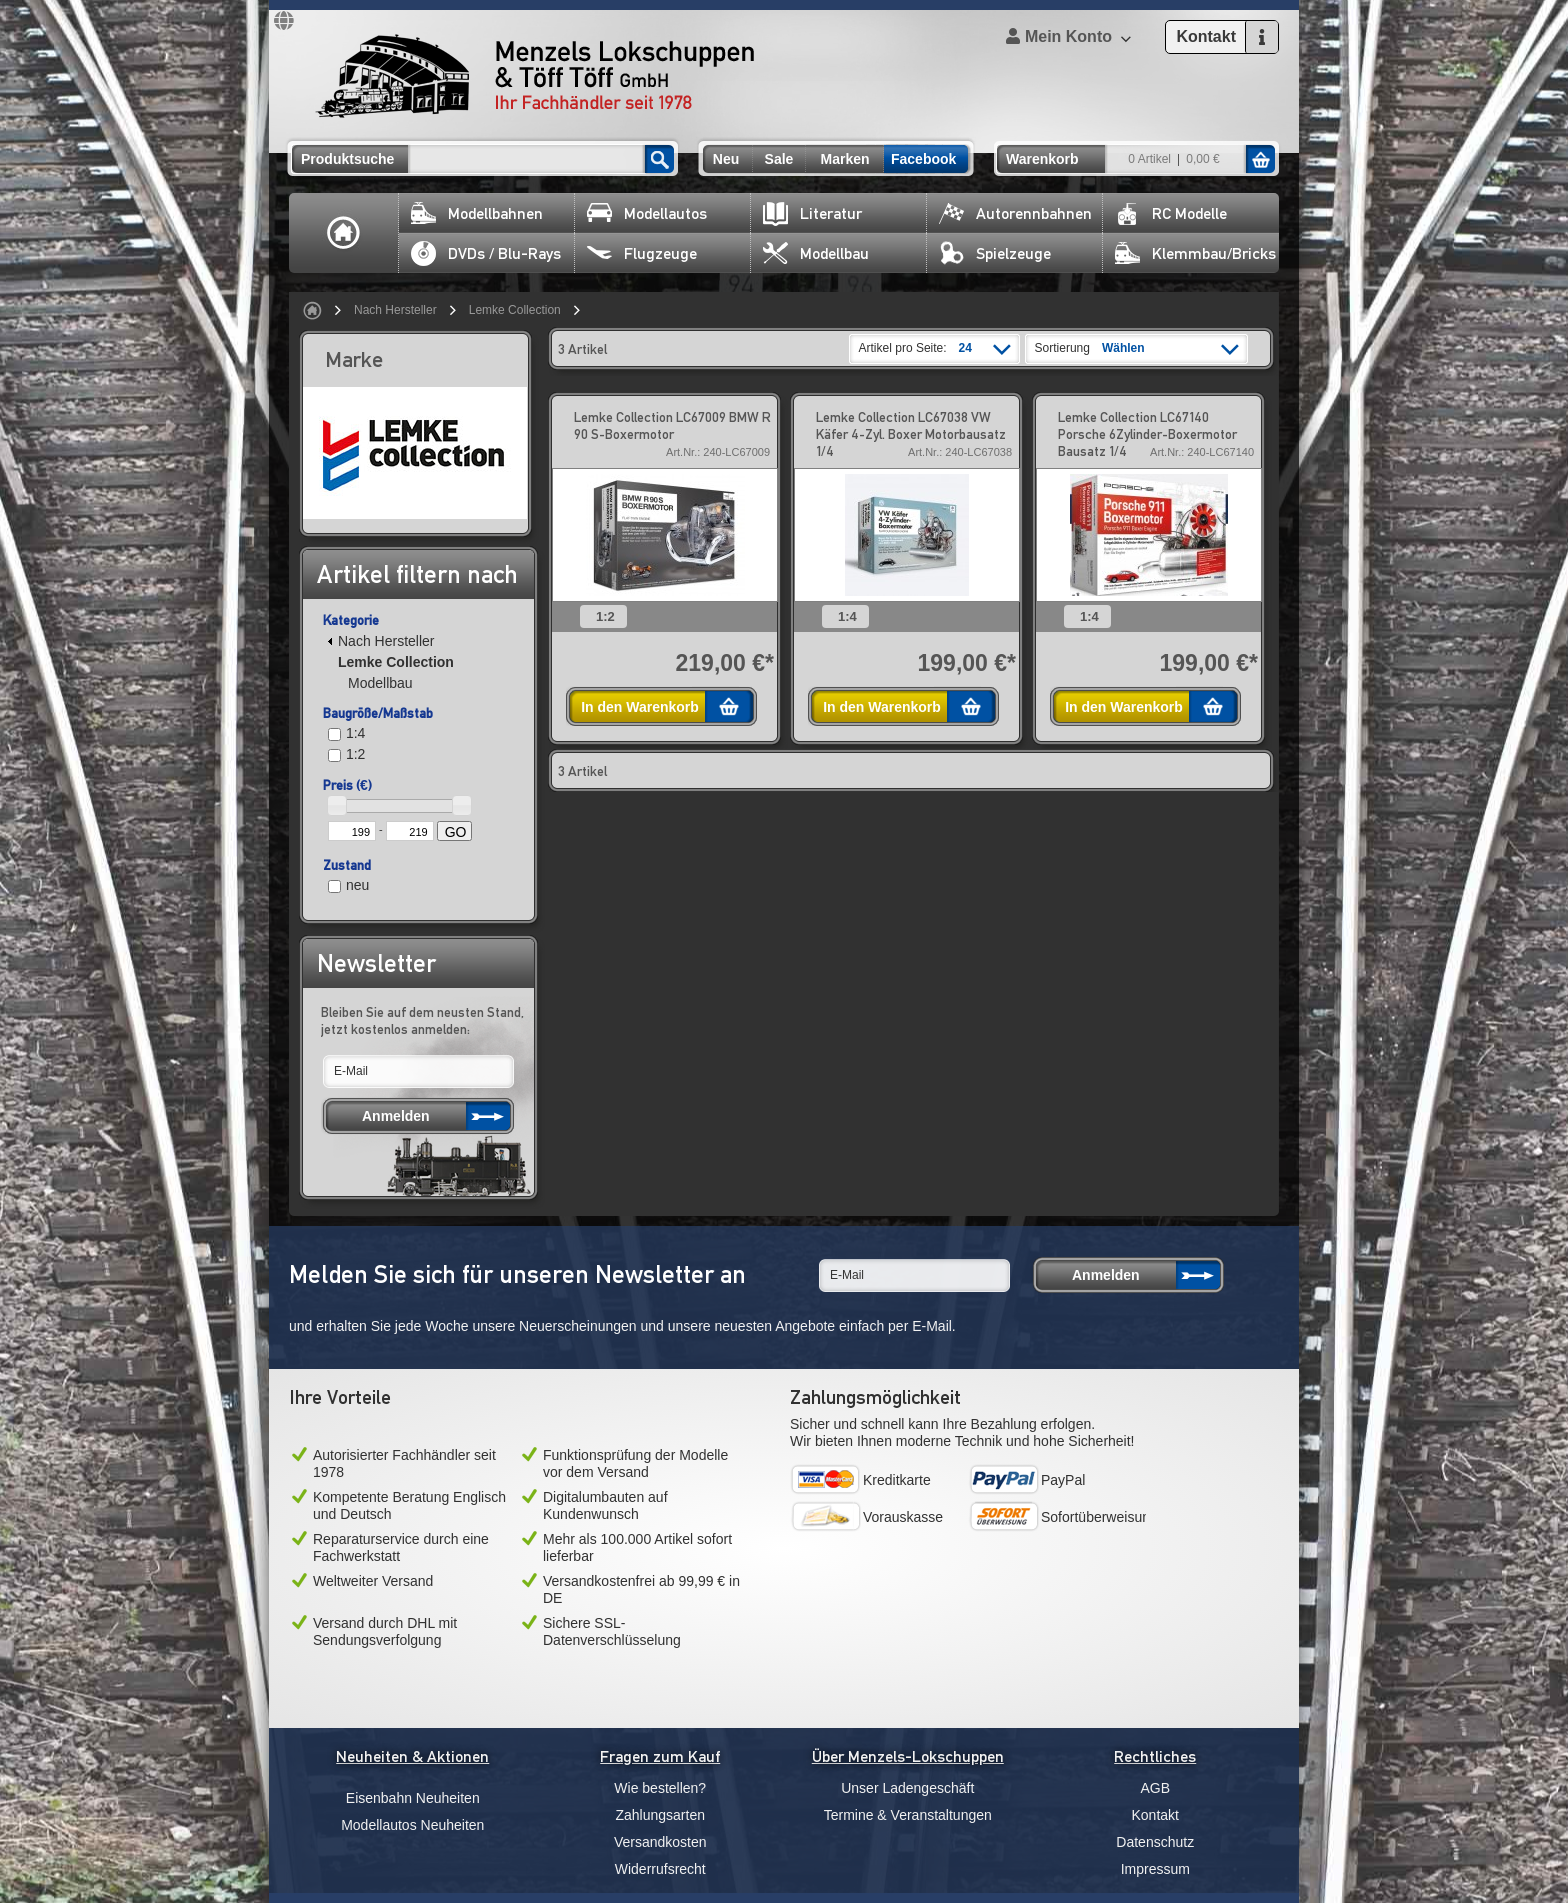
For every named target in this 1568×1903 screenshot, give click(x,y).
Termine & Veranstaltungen (908, 1815)
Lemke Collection (515, 310)
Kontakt (1155, 1815)
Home (344, 233)
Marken (844, 159)
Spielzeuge (995, 253)
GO (456, 832)
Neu (726, 159)
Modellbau (816, 253)
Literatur (812, 213)
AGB (1155, 1788)
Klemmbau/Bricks (1195, 253)
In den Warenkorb (640, 707)
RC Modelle (1171, 213)
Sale (779, 159)
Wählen (1123, 348)
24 (965, 348)
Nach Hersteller (395, 310)
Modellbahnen (477, 213)
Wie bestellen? (660, 1788)
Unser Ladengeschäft (907, 1788)
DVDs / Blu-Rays (486, 253)
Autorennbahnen (1015, 213)
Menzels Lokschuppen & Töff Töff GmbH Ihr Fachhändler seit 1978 (535, 76)
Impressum (1155, 1869)
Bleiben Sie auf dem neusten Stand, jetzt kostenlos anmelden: (422, 1020)
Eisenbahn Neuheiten (413, 1798)
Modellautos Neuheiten (412, 1825)
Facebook (923, 159)
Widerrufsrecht (660, 1869)
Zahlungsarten (660, 1815)
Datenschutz (1155, 1842)
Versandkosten (660, 1842)
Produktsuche (347, 159)
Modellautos (647, 213)
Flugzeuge (642, 253)
